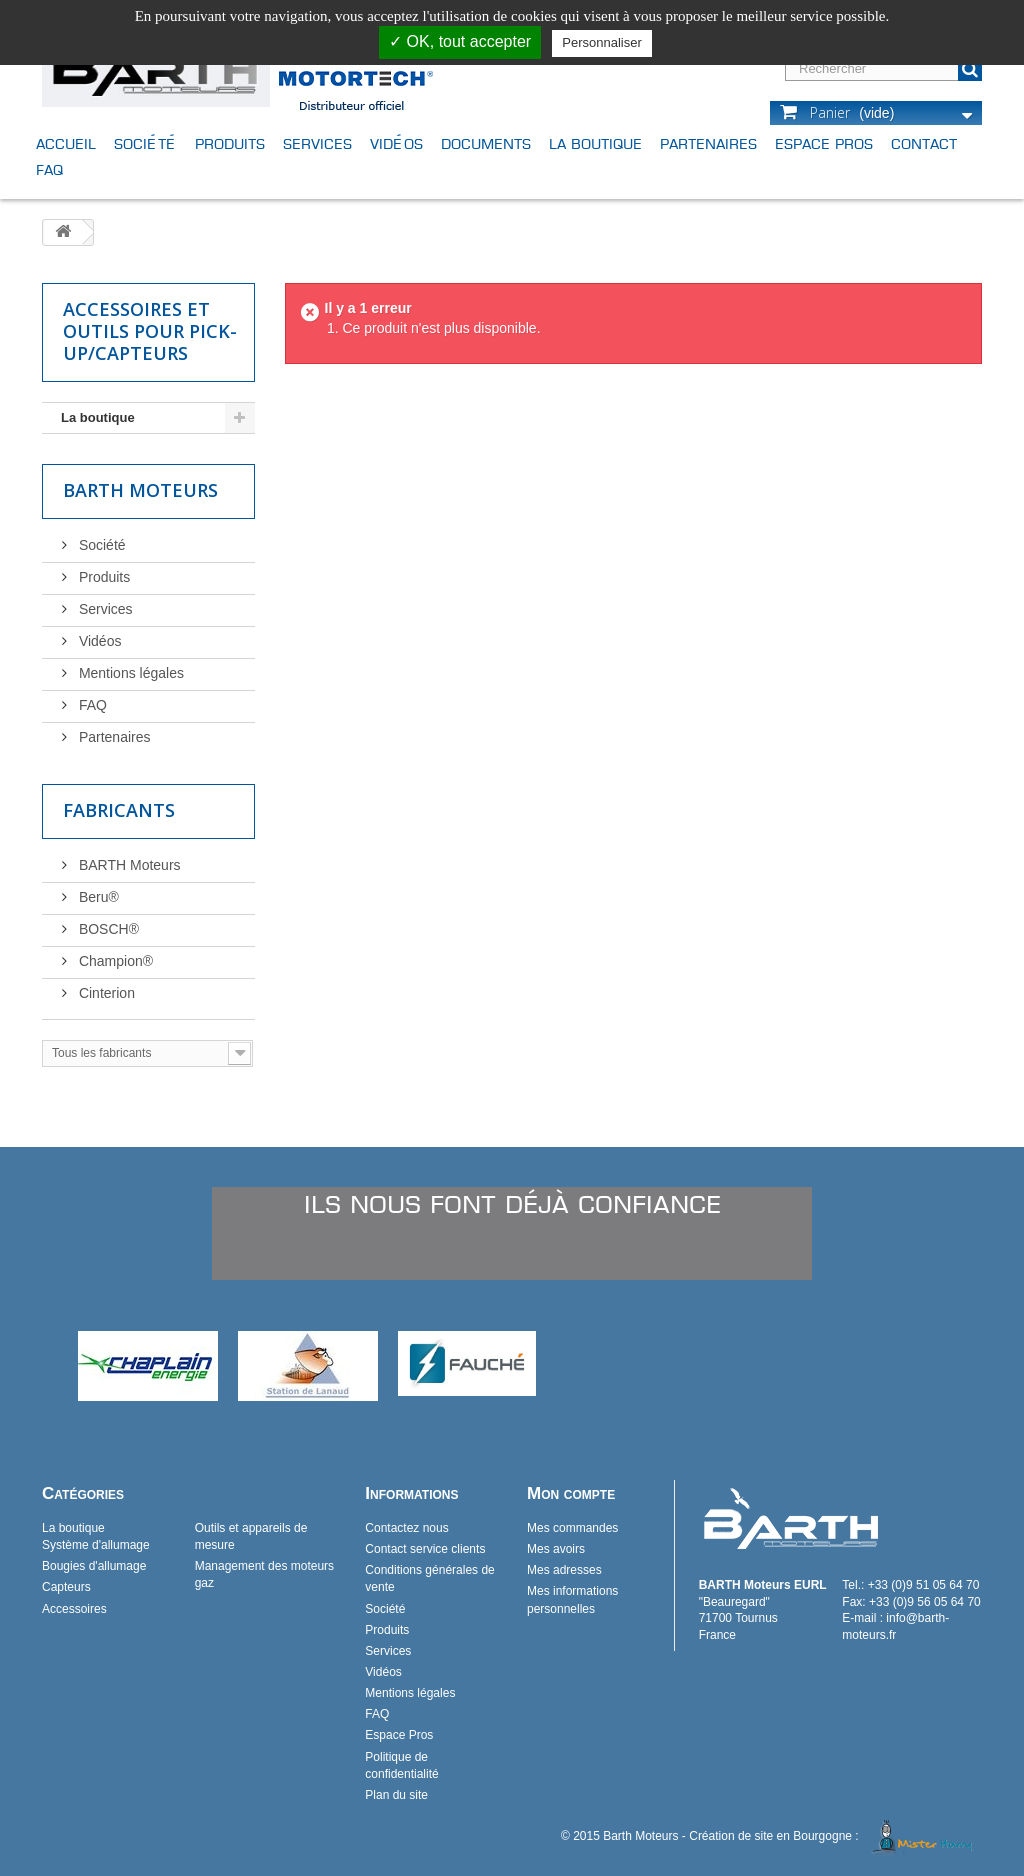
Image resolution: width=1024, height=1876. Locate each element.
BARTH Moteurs (128, 865)
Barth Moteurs (140, 490)
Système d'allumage (96, 1545)
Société (145, 143)
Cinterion (105, 993)
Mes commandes (572, 1528)
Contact (924, 143)
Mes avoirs (556, 1549)
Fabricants (119, 810)
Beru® (97, 897)
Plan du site (396, 1795)
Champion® (114, 961)
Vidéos (396, 143)
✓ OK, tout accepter (460, 41)
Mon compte (571, 1493)
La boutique (595, 143)
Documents (486, 143)
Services (317, 143)
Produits (230, 143)
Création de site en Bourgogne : (834, 1836)
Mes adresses (564, 1570)
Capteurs (66, 1587)
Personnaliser (602, 42)
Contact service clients (425, 1549)
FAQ (49, 169)
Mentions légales (129, 673)
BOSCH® (107, 929)
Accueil (66, 143)
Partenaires (708, 143)
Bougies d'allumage (94, 1566)
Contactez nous (406, 1528)
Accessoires (74, 1609)
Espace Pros (824, 143)
